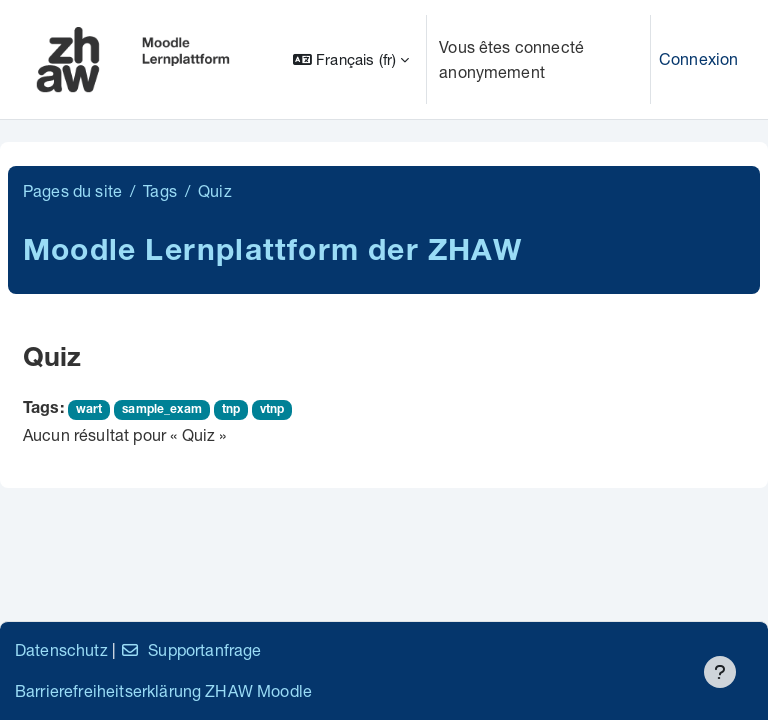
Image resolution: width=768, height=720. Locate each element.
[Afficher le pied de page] (720, 672)
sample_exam (162, 410)
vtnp (272, 410)
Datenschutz (61, 649)
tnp (231, 410)
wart (89, 410)
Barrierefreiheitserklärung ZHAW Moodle (163, 690)
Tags (160, 190)
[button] (351, 59)
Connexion (698, 58)
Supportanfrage (190, 649)
